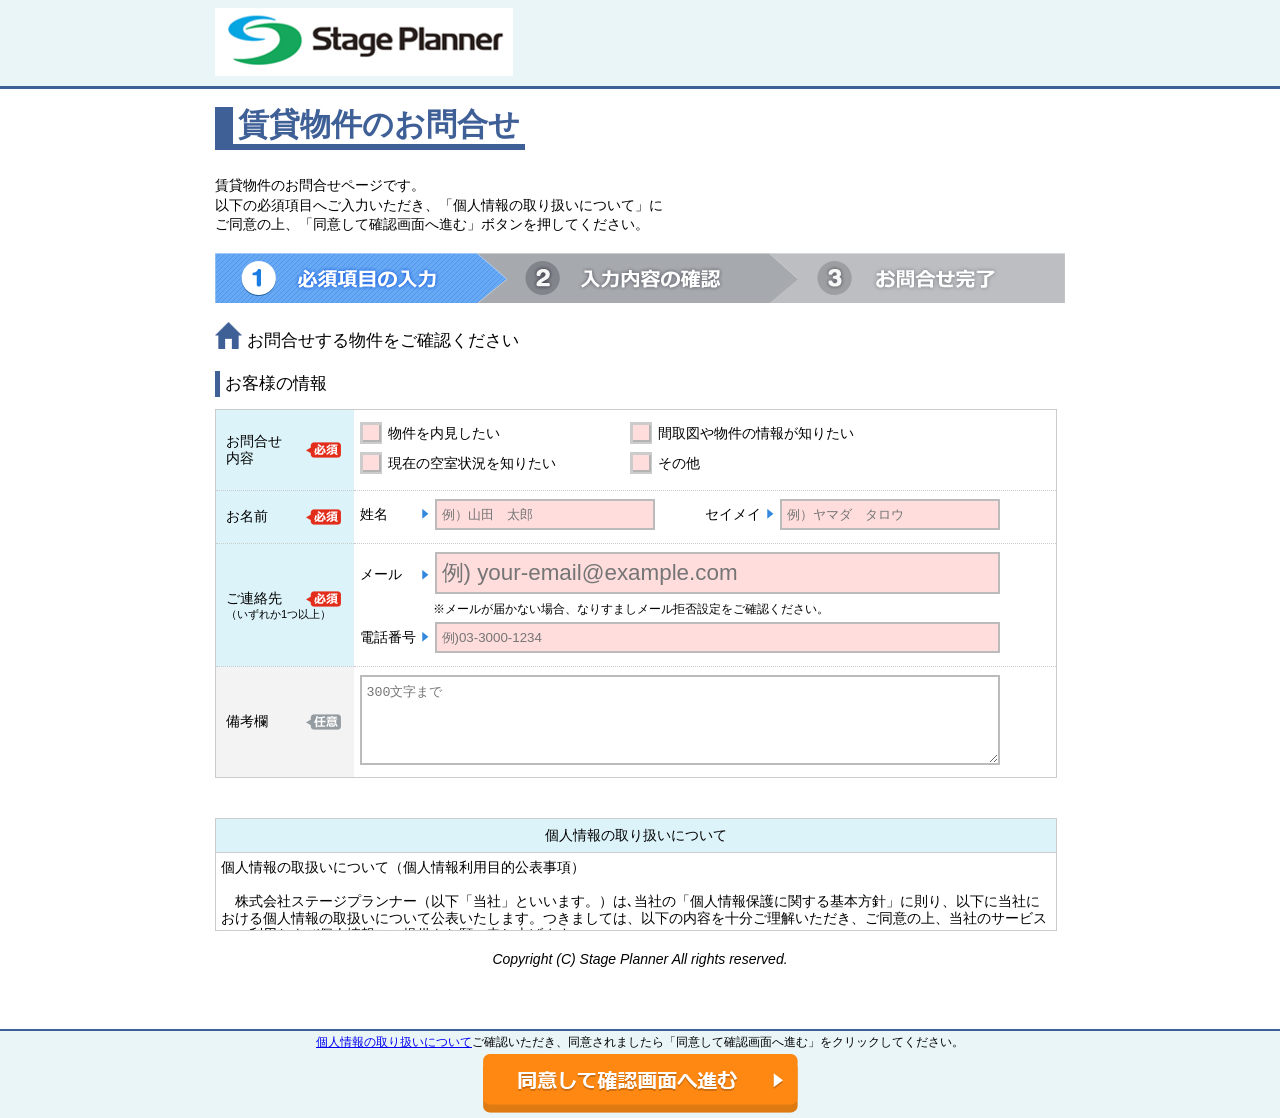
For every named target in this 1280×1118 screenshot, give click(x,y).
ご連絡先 (254, 598)
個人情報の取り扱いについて (394, 1042)
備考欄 (247, 721)
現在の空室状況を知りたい (472, 463)
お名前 (247, 516)
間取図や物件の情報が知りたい (756, 433)
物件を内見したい (444, 433)
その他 (679, 463)
